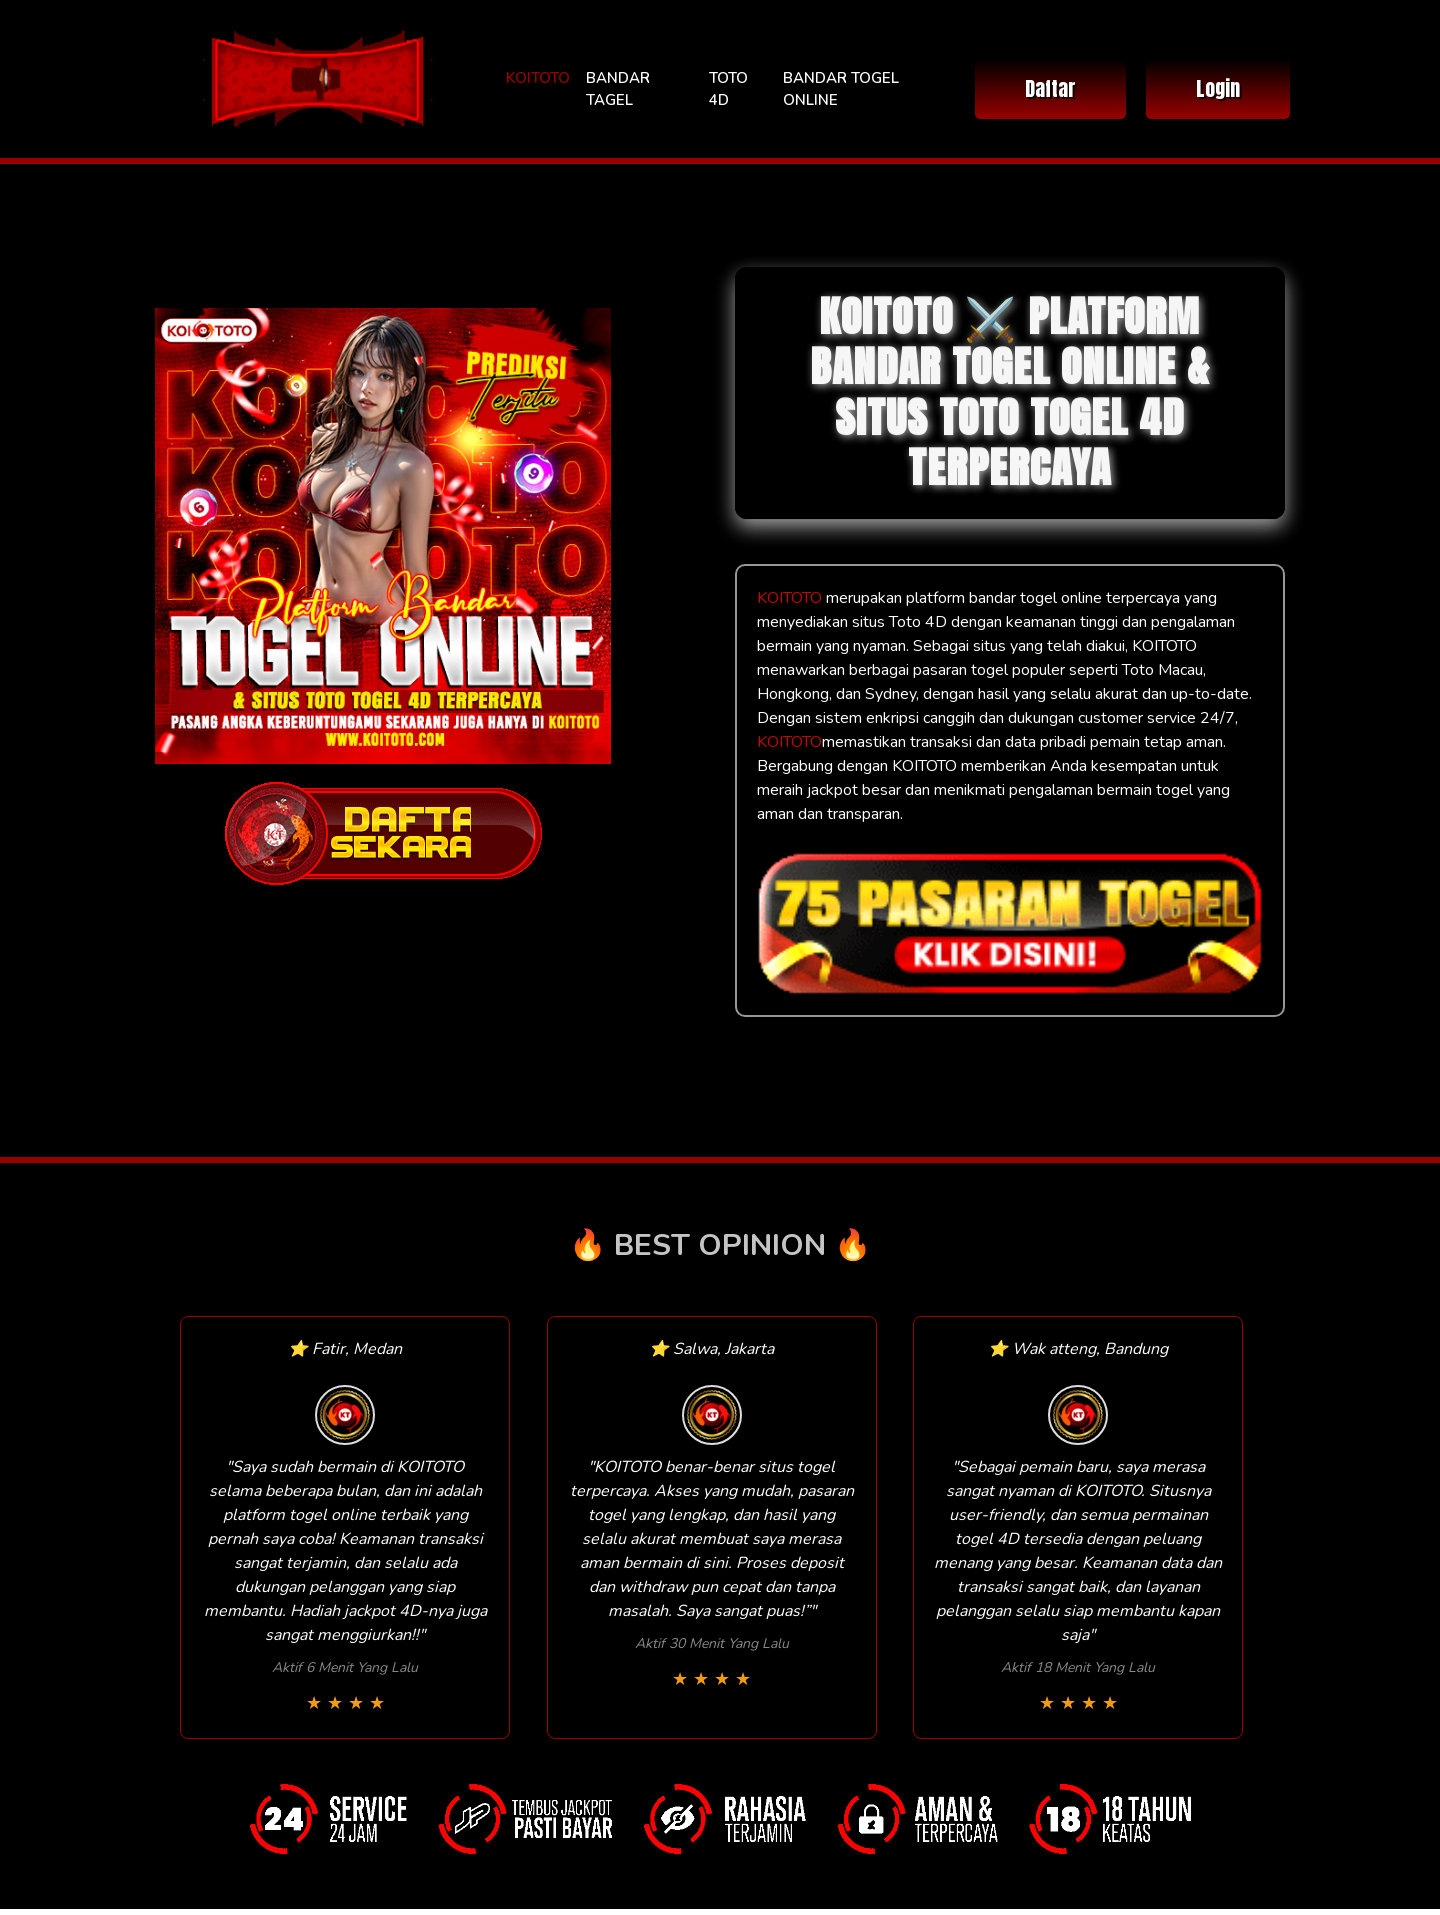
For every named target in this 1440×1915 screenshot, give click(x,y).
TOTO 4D (728, 89)
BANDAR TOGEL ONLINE (841, 89)
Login (1218, 88)
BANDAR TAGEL (618, 89)
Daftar (1050, 88)
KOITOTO (538, 78)
